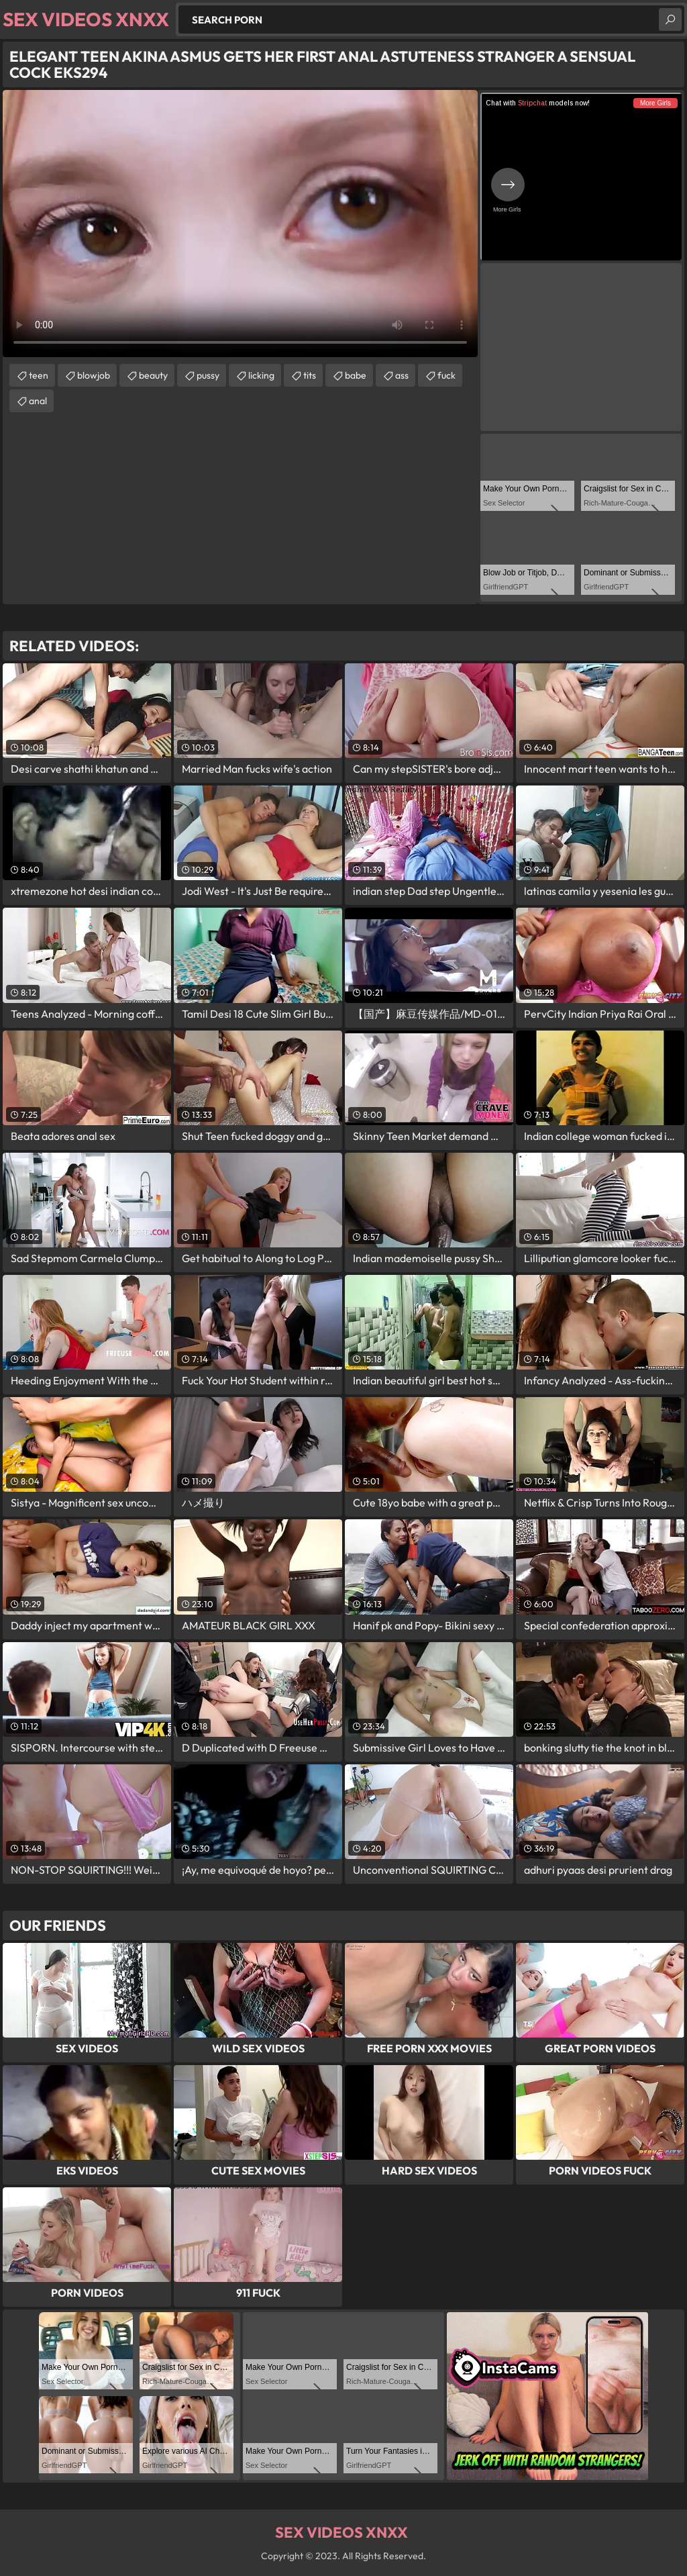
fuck (446, 375)
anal (38, 401)
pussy (208, 375)
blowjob (93, 375)
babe (355, 375)
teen (38, 375)
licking (261, 375)
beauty (153, 375)
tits (309, 375)
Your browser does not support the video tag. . (240, 223)
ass (402, 375)
